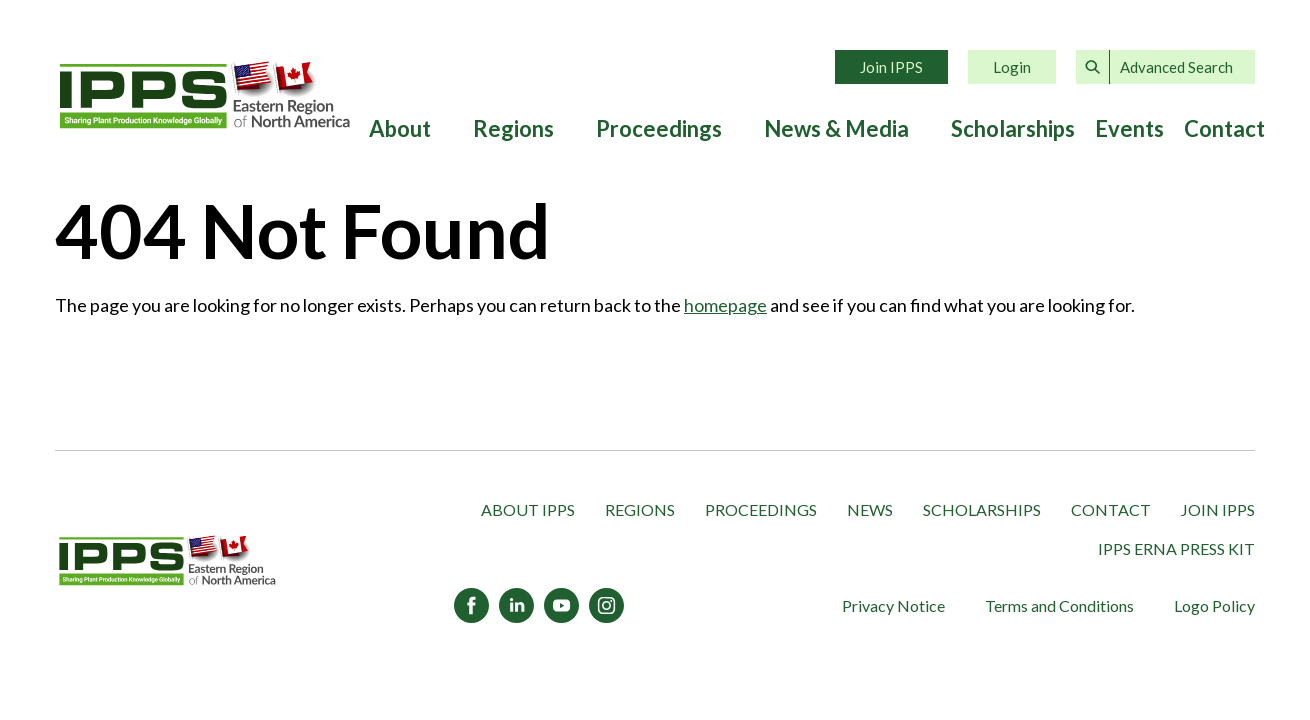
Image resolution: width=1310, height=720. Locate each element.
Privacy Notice (893, 605)
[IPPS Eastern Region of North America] (167, 561)
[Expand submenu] (442, 129)
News (870, 509)
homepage (725, 305)
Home (205, 95)
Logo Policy (1214, 605)
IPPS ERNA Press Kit (1176, 548)
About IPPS (528, 509)
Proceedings (659, 129)
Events (1129, 129)
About (400, 129)
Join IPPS (891, 67)
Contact (1224, 129)
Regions (513, 129)
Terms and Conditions (1059, 605)
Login (1012, 67)
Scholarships (1013, 129)
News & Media (836, 129)
